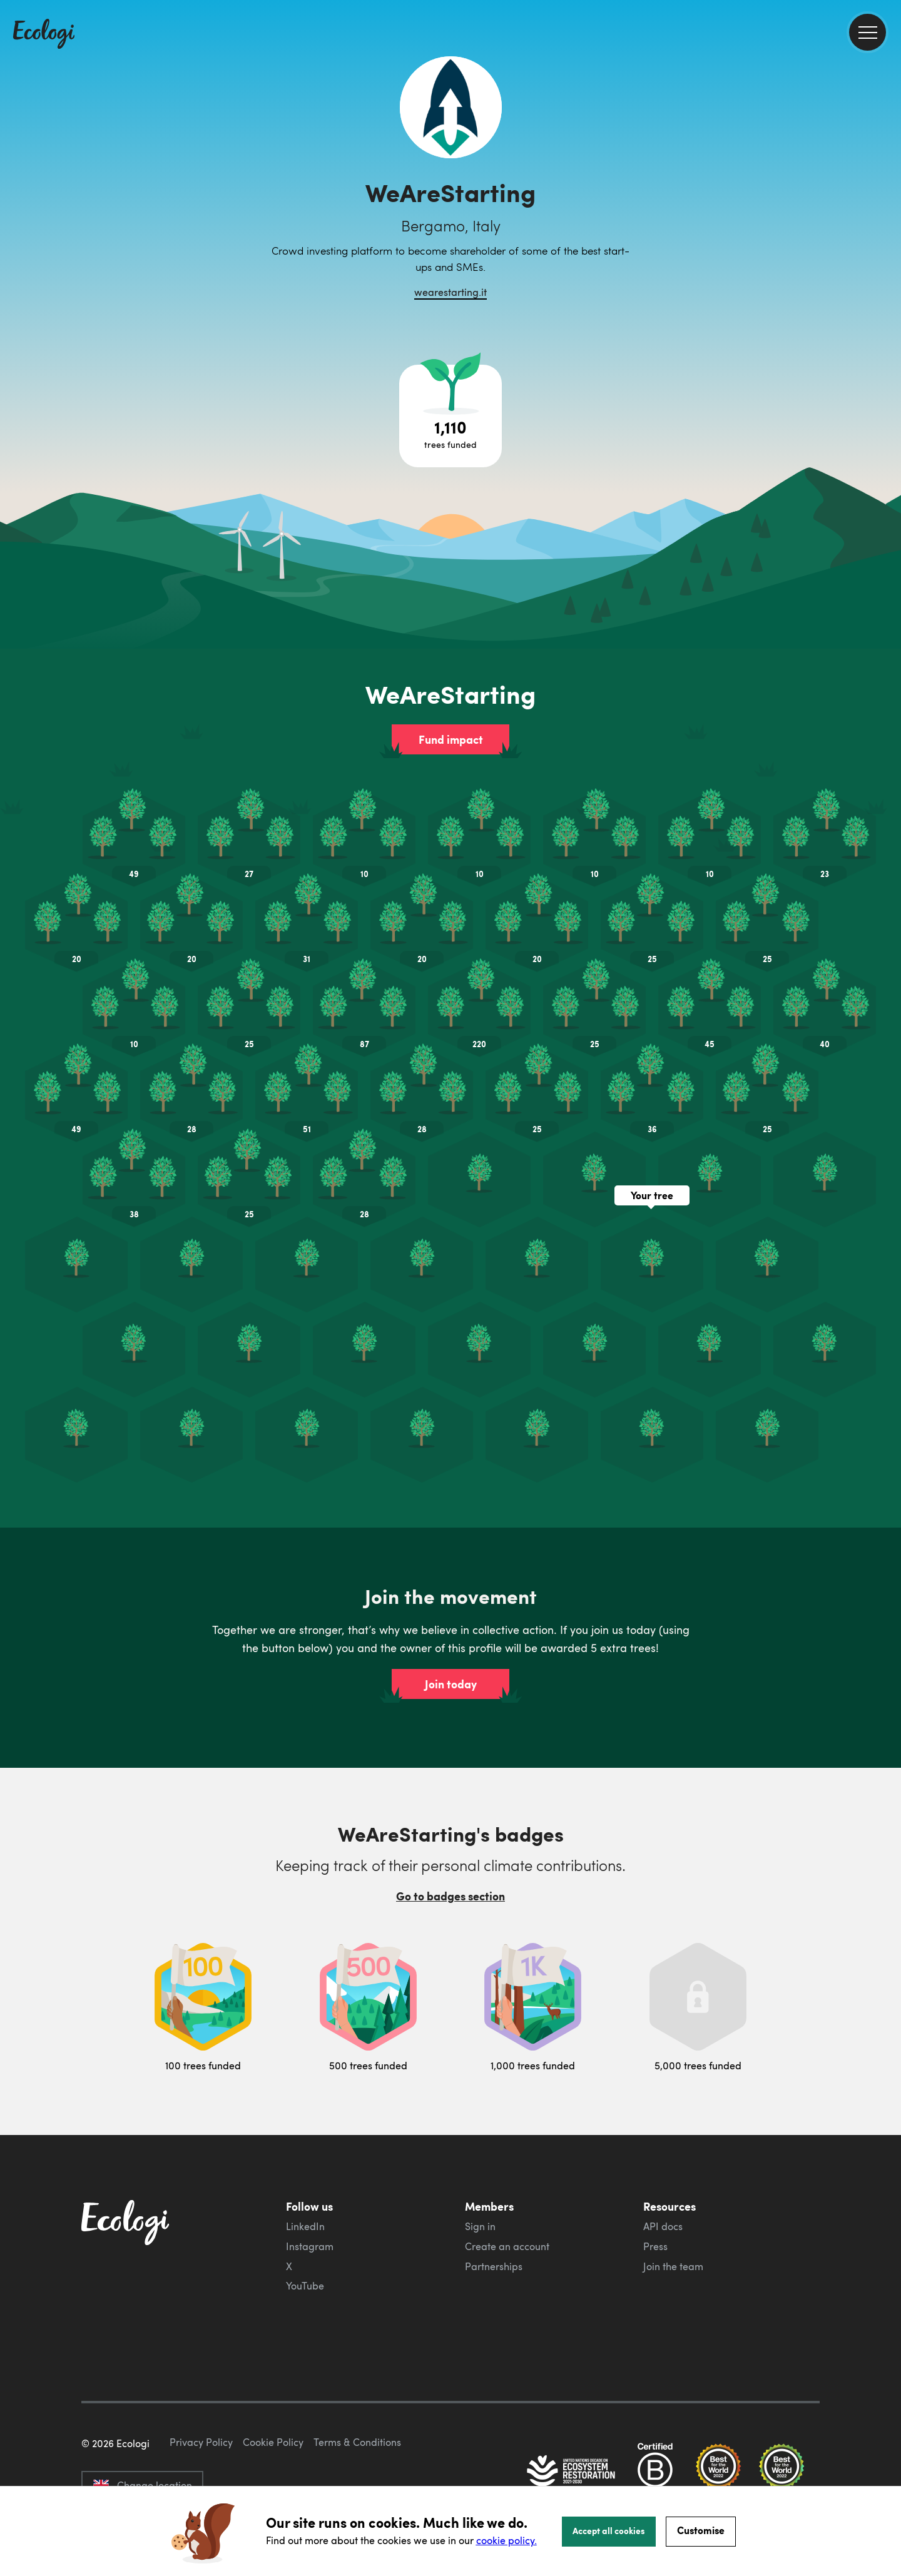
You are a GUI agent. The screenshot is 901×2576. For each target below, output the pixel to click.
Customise (701, 2530)
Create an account (507, 2246)
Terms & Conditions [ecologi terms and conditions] (357, 2442)
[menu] (867, 32)
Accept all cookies (609, 2530)
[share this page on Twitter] (886, 204)
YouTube (305, 2285)
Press (655, 2246)
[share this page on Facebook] (886, 178)
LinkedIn (305, 2226)
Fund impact (451, 739)
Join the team (673, 2266)
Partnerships (493, 2266)
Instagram (309, 2246)
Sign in (480, 2226)
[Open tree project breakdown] (450, 416)
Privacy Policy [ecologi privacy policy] (201, 2442)
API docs (663, 2226)
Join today (451, 1684)
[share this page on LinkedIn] (886, 230)
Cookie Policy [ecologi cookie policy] (273, 2442)
